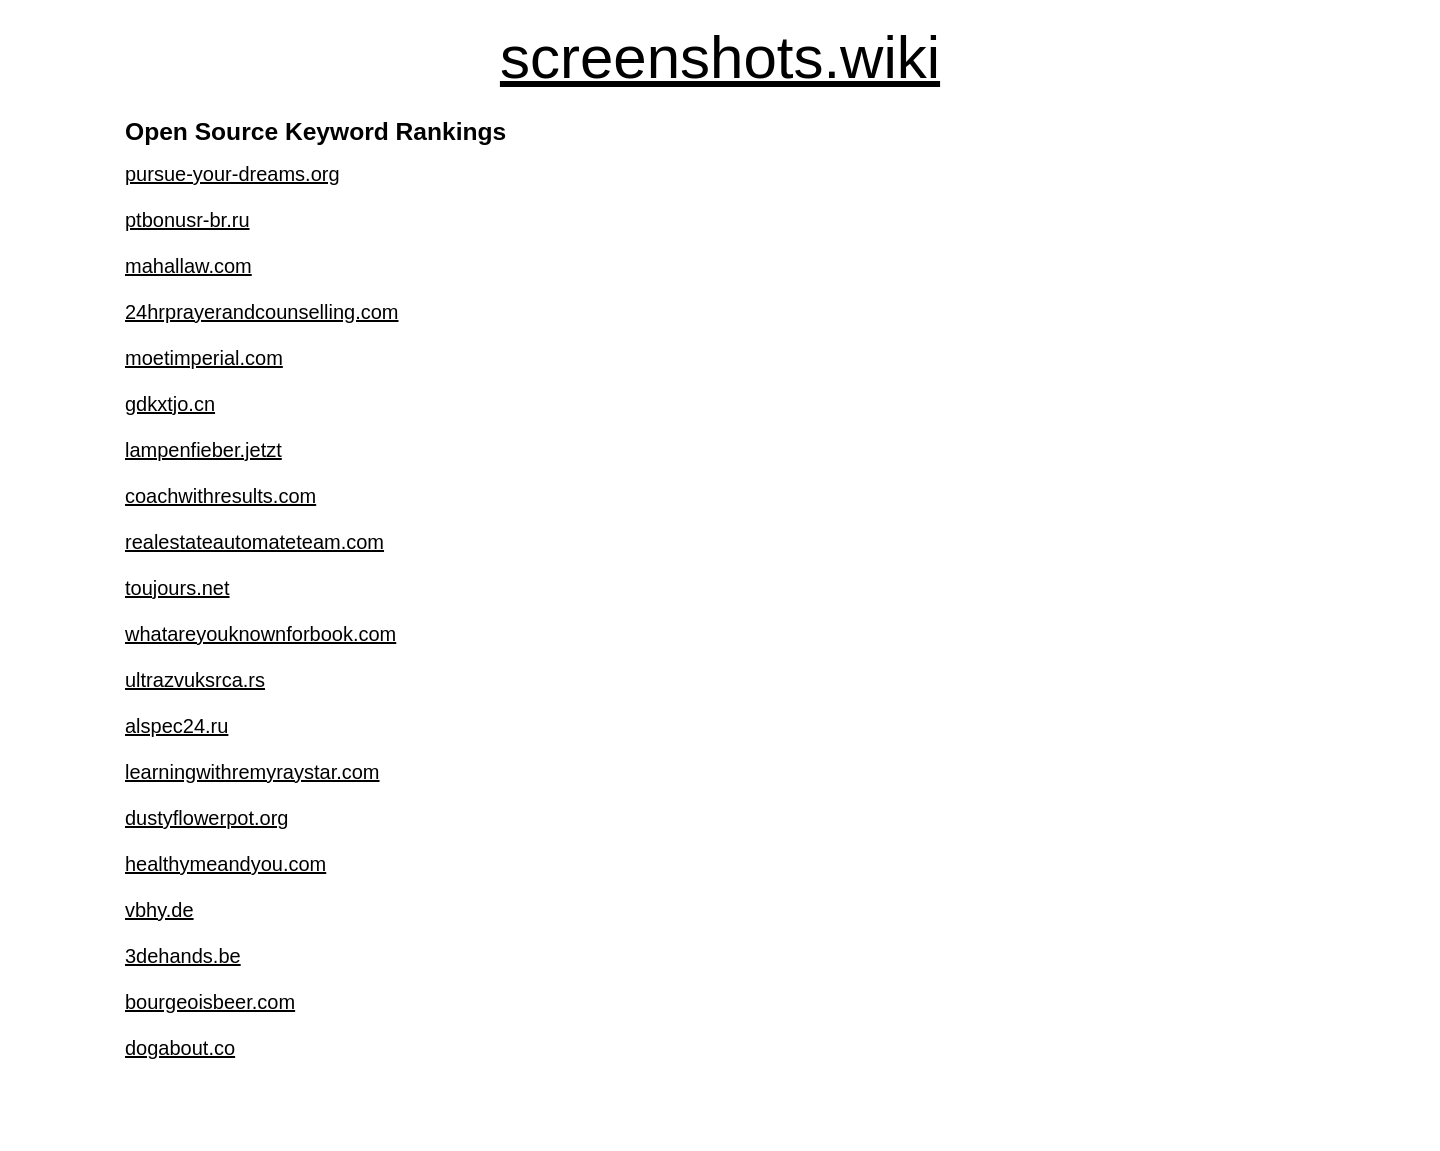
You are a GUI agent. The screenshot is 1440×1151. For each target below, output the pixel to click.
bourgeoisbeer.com (210, 1002)
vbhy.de (159, 910)
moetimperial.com (204, 358)
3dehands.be (183, 956)
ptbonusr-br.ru (187, 220)
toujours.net (177, 588)
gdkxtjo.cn (170, 404)
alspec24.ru (176, 726)
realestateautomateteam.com (254, 542)
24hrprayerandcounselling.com (262, 312)
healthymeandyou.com (225, 864)
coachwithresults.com (220, 496)
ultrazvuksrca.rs (195, 680)
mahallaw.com (188, 266)
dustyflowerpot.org (206, 818)
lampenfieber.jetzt (203, 450)
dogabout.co (180, 1048)
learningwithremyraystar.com (252, 772)
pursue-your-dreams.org (232, 174)
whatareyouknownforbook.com (260, 634)
